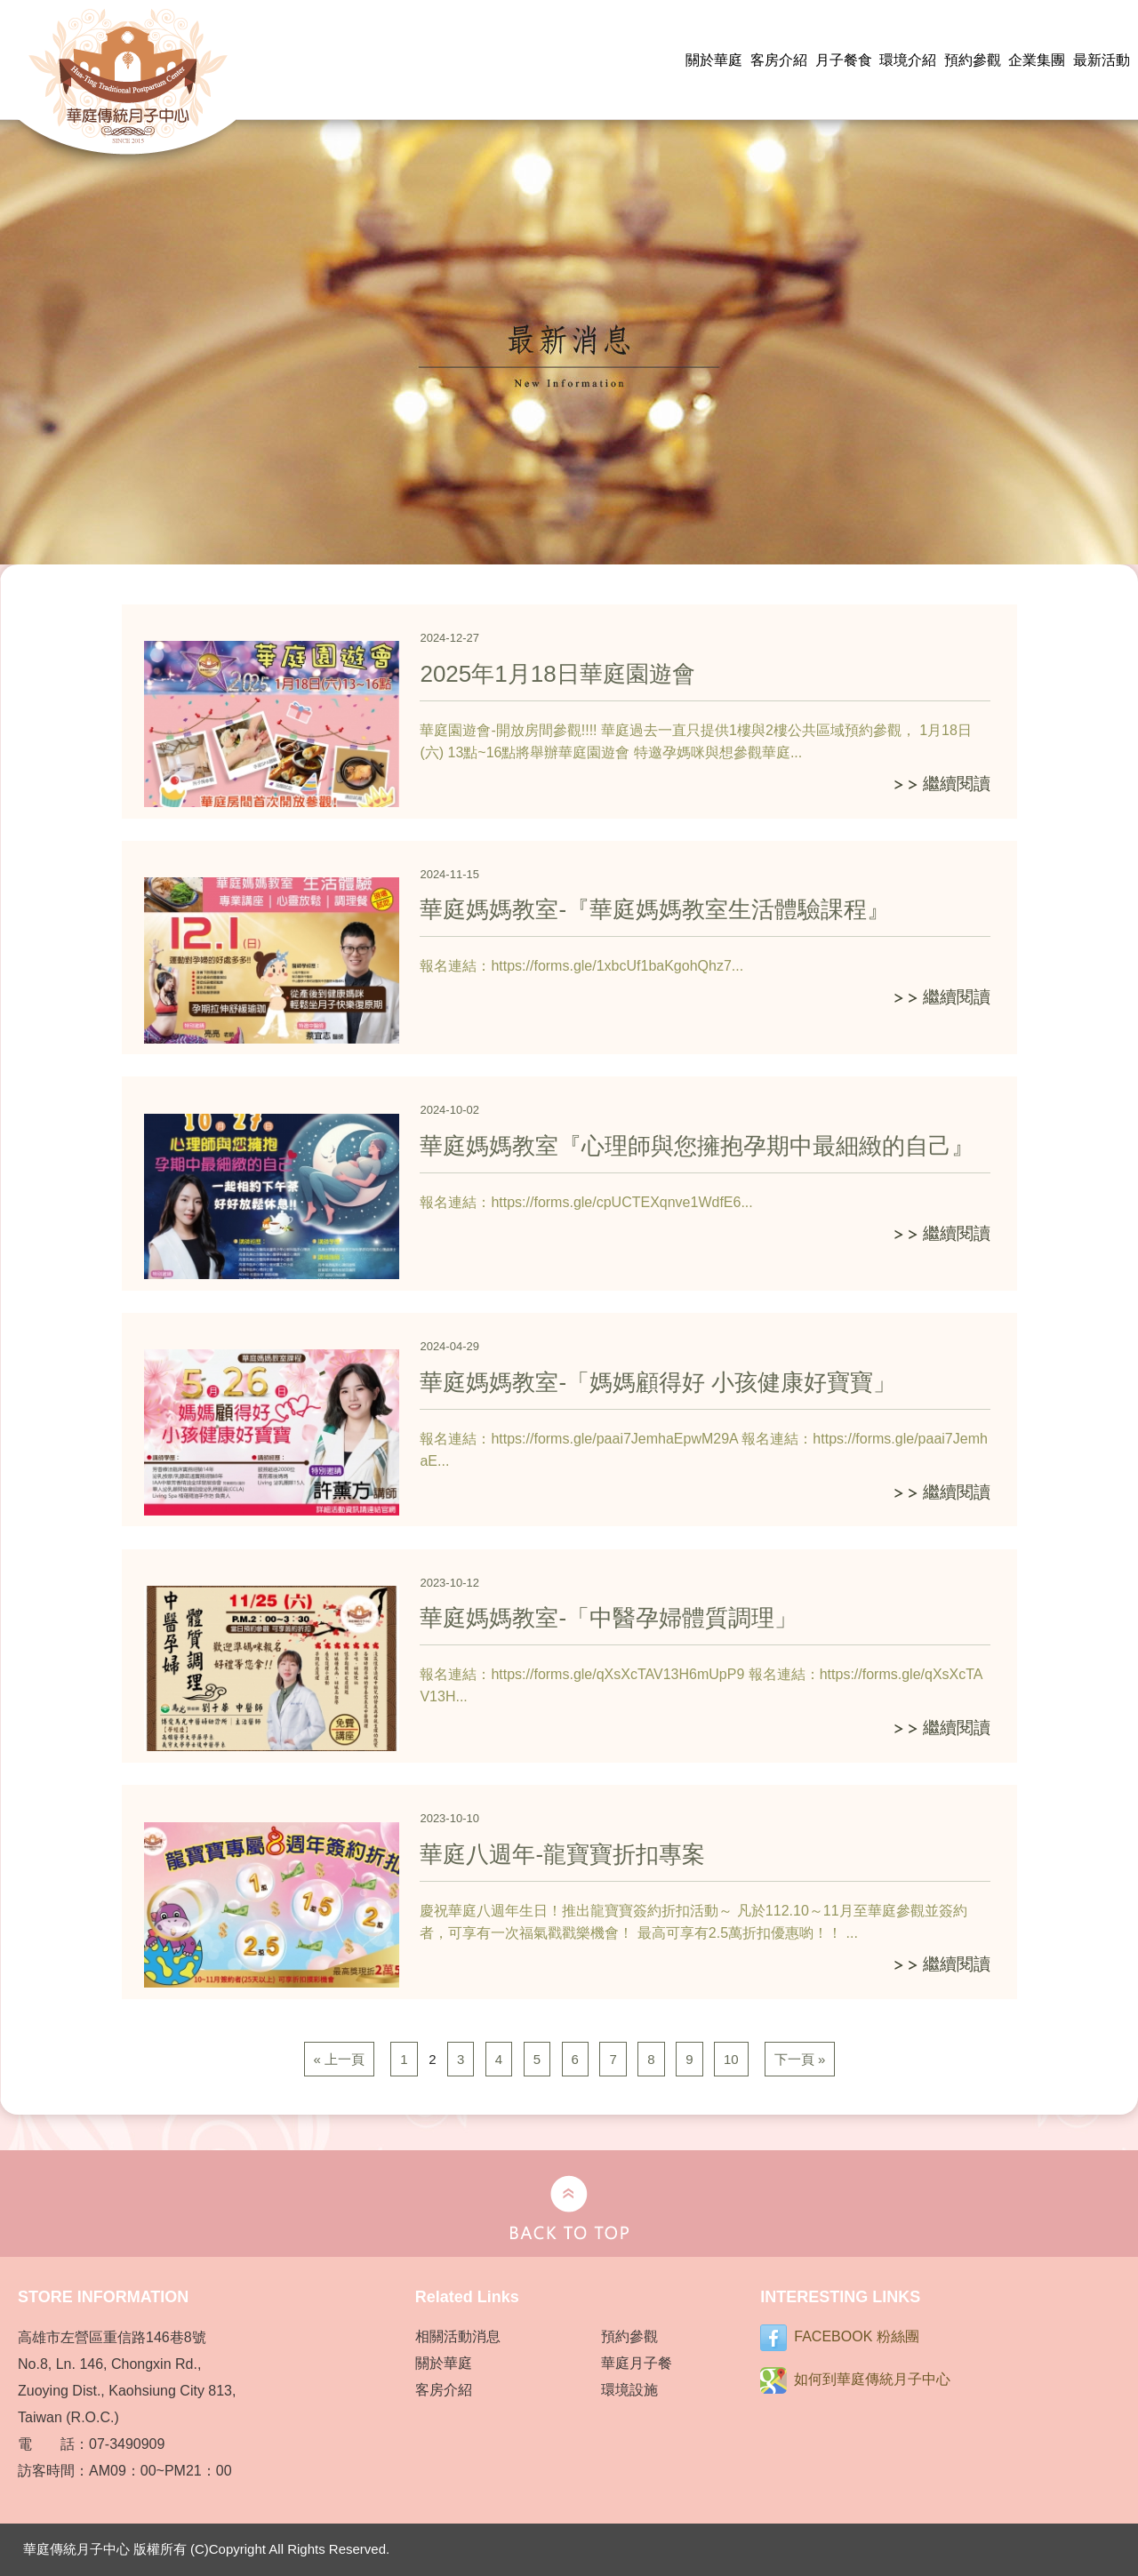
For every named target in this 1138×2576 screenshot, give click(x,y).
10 (731, 2059)
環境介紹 (907, 60)
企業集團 (1036, 60)
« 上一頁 (339, 2059)
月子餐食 (843, 60)
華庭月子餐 (636, 2363)
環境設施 (629, 2389)
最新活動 (1101, 60)
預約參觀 (972, 60)
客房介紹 (778, 60)
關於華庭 (713, 60)
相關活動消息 (458, 2336)
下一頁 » (800, 2059)
